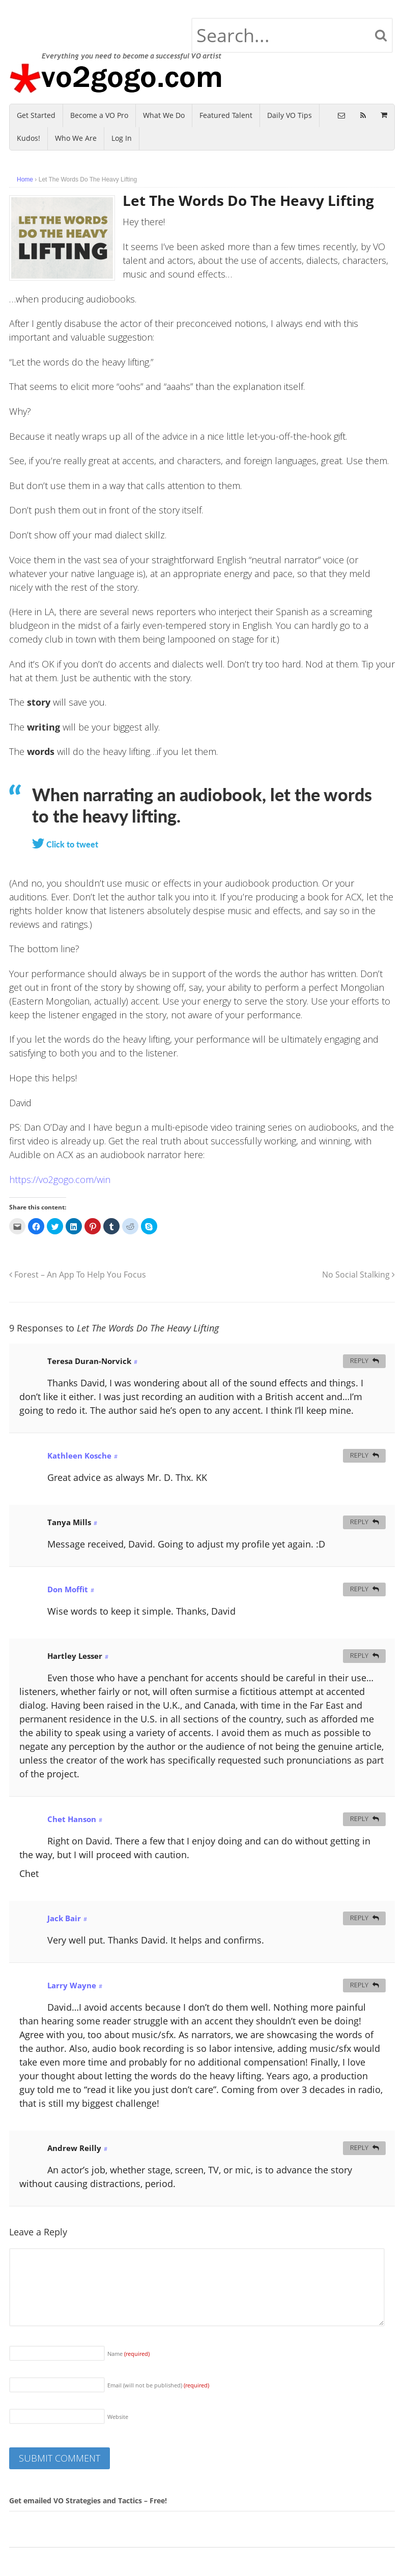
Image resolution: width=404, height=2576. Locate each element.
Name (128, 2353)
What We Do (164, 115)
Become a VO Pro (99, 115)
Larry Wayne (71, 1985)
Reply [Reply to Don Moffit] (359, 1589)
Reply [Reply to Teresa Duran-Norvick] (359, 1360)
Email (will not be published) (158, 2385)
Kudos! (28, 138)
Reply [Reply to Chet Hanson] (359, 1818)
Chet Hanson (71, 1819)
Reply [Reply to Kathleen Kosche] (359, 1455)
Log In (121, 138)
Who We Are (76, 138)
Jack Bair (64, 1918)
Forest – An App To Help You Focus (77, 1274)
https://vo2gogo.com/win (59, 1179)
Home (25, 179)
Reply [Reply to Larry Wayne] (359, 1985)
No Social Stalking (358, 1274)
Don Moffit (67, 1589)
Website (117, 2416)
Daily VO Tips (289, 115)
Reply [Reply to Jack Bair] (359, 1918)
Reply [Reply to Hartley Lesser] (359, 1655)
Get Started (36, 115)
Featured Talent (225, 115)
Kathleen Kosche (79, 1455)
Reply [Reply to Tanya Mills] (359, 1522)
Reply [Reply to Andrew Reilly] (359, 2147)
